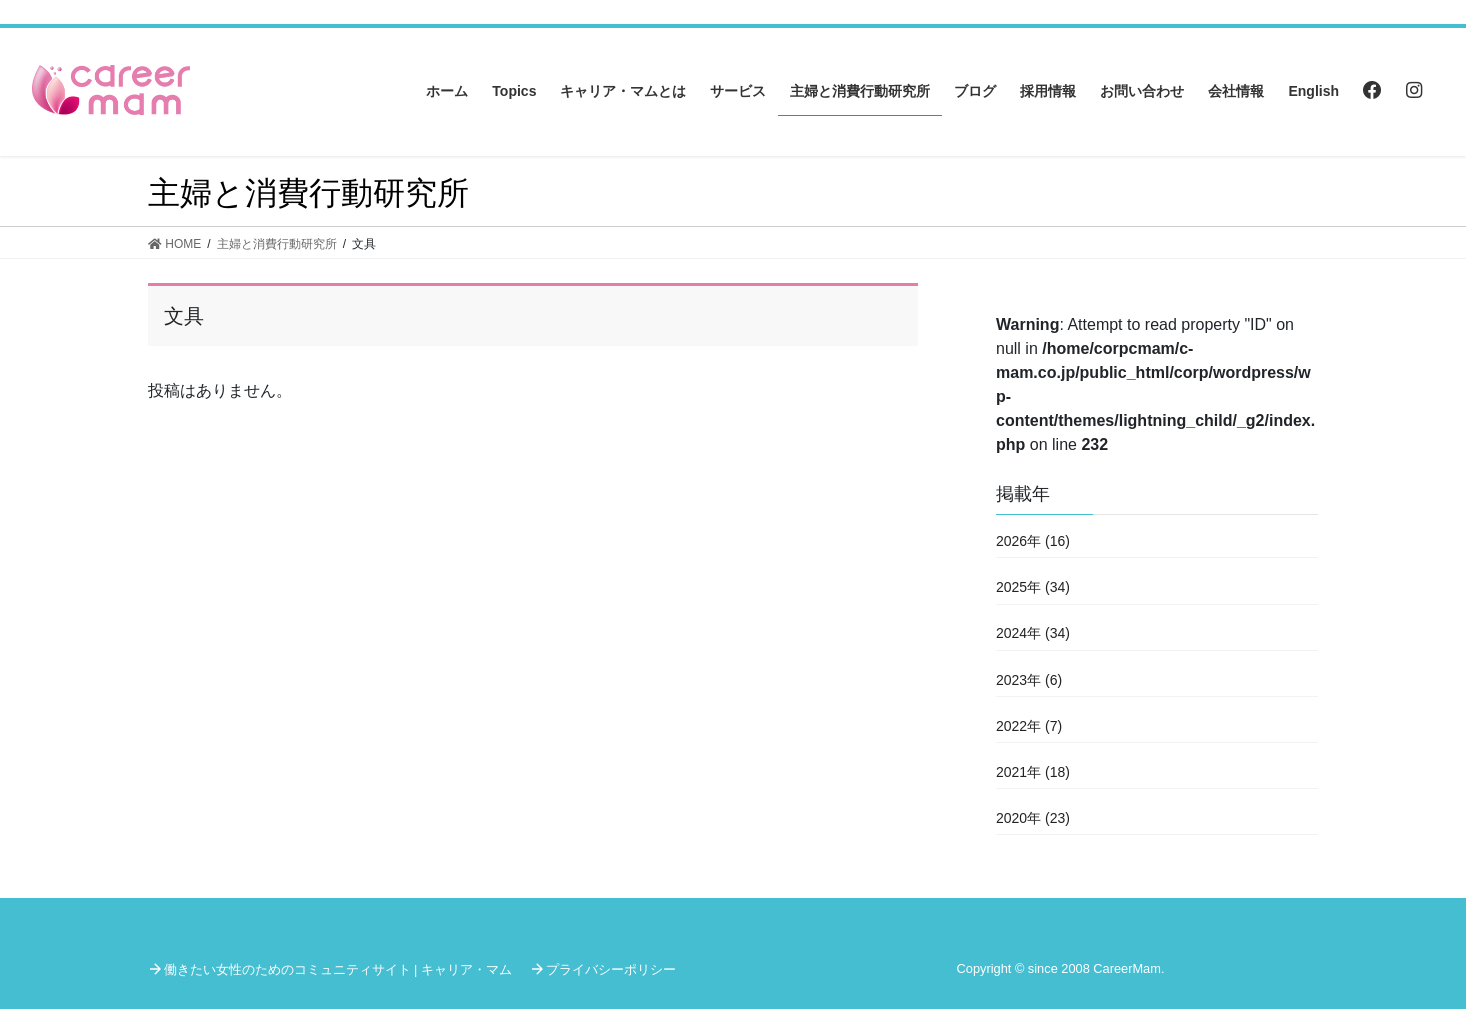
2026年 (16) (1033, 541)
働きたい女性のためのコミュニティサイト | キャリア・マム (338, 969)
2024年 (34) (1033, 633)
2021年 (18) (1033, 772)
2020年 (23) (1033, 818)
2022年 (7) (1029, 726)
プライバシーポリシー (611, 969)
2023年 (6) (1029, 680)
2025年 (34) (1033, 587)
